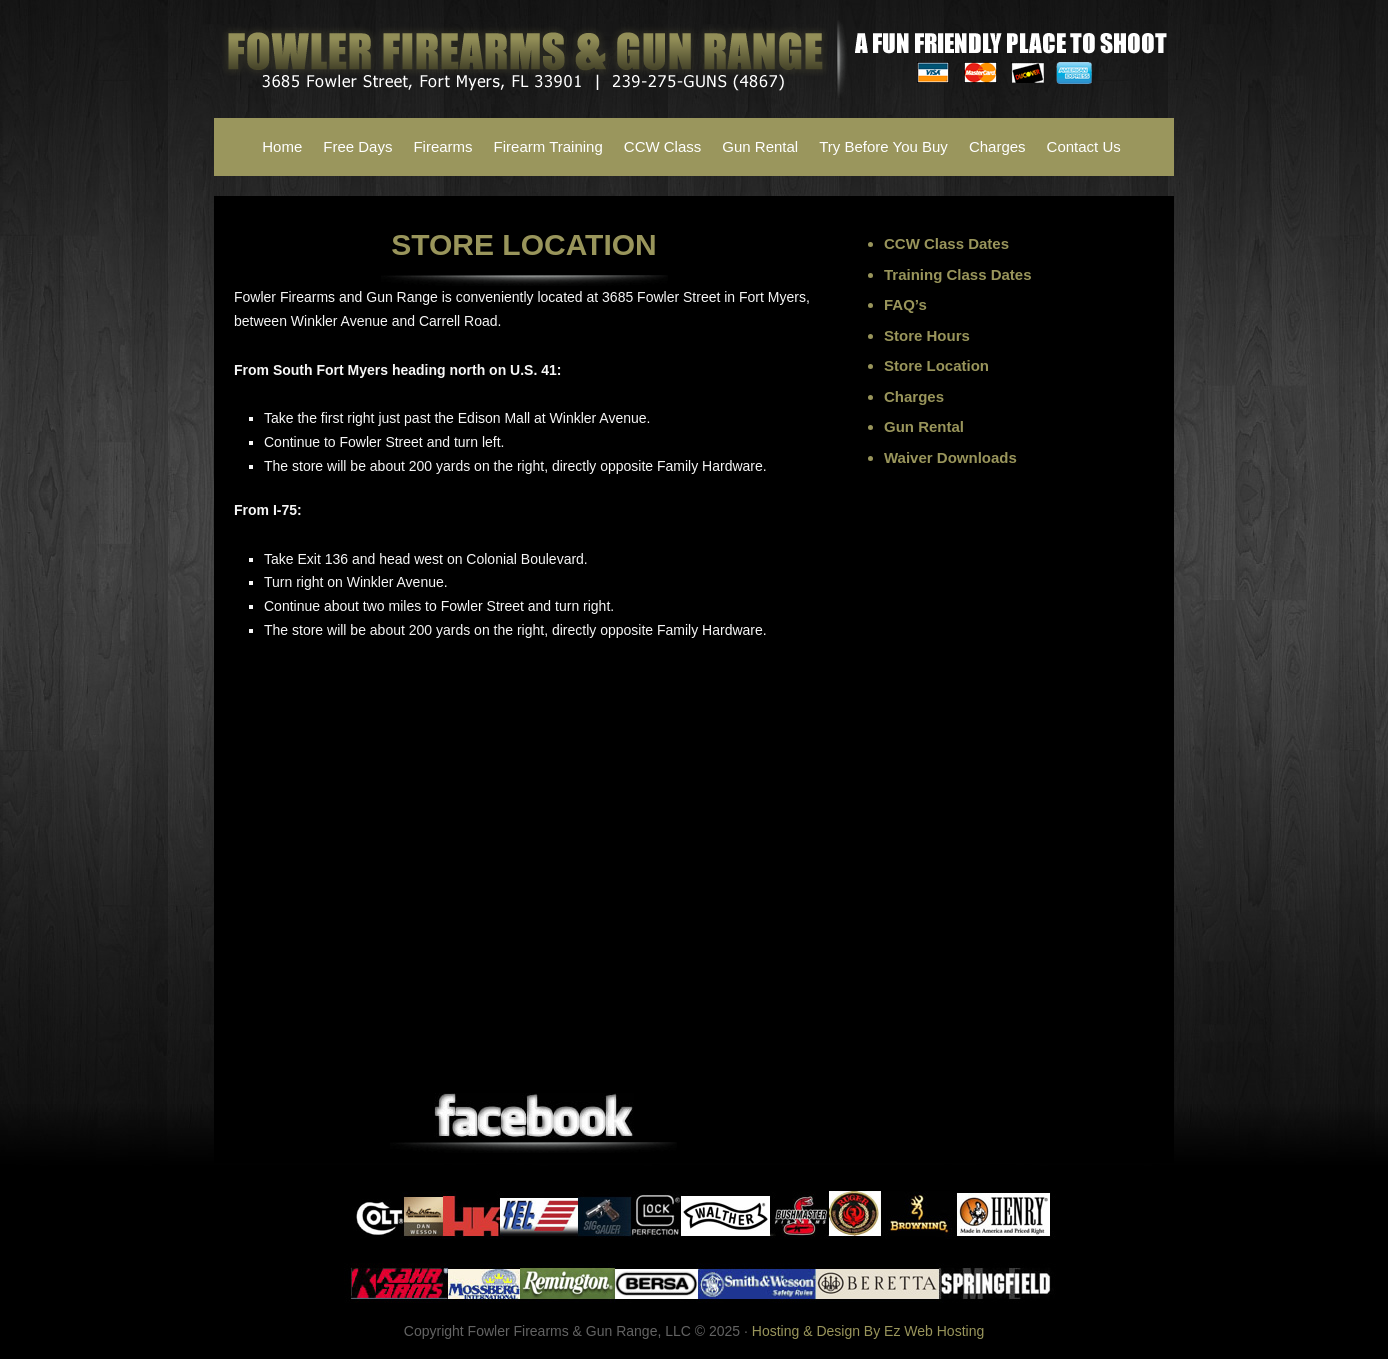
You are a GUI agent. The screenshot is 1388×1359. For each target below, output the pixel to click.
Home (282, 146)
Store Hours (927, 335)
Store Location (936, 365)
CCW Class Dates (946, 243)
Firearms (442, 146)
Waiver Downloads (950, 457)
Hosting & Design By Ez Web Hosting (868, 1331)
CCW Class (663, 146)
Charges (997, 146)
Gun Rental (760, 146)
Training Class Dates (958, 274)
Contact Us (1084, 146)
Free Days (357, 146)
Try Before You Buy (883, 146)
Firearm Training (548, 146)
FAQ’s (905, 304)
